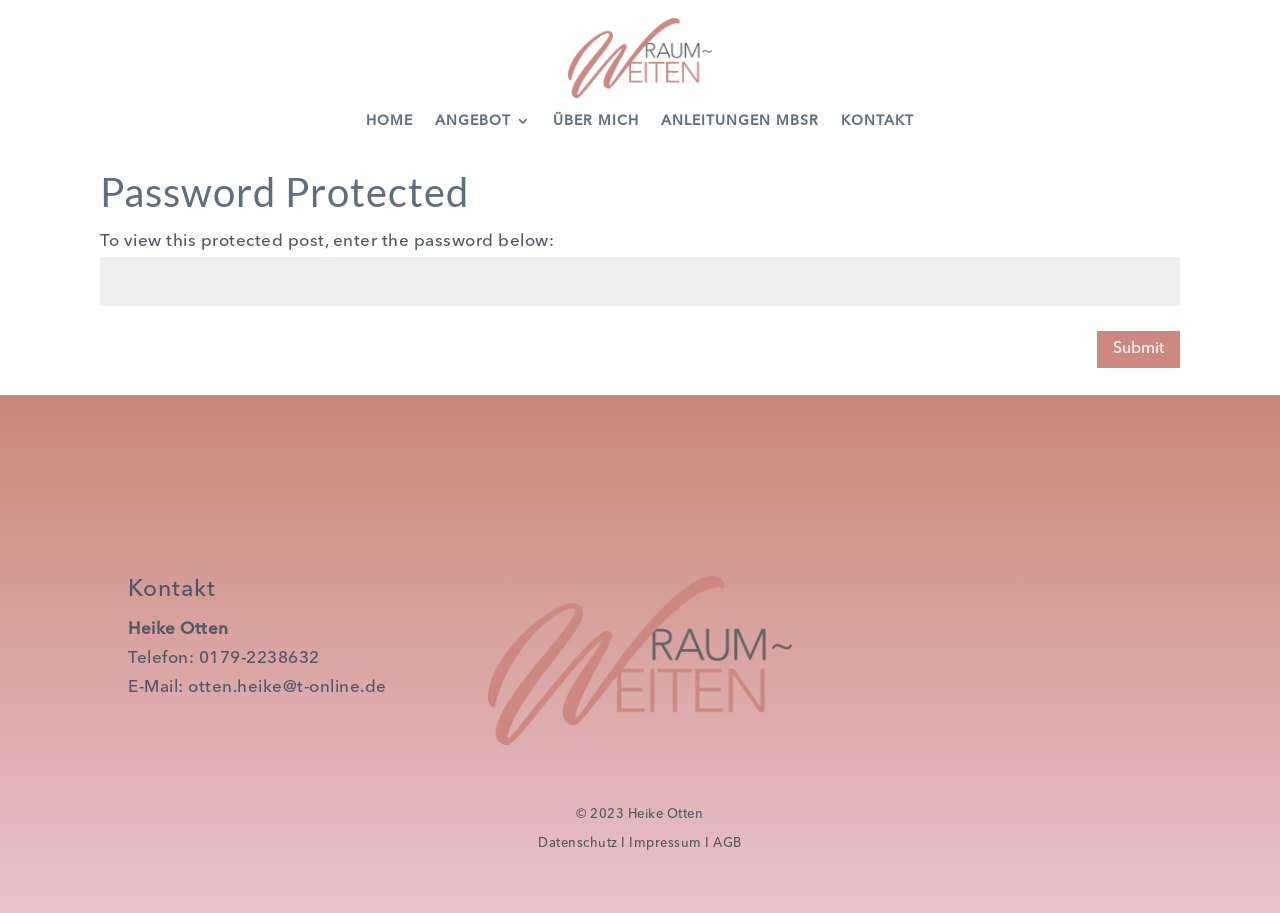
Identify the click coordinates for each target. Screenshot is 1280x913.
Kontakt (877, 121)
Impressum (665, 843)
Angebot (473, 121)
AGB (727, 843)
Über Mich (596, 121)
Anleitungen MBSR (740, 121)
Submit (1138, 349)
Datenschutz (578, 843)
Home (389, 121)
